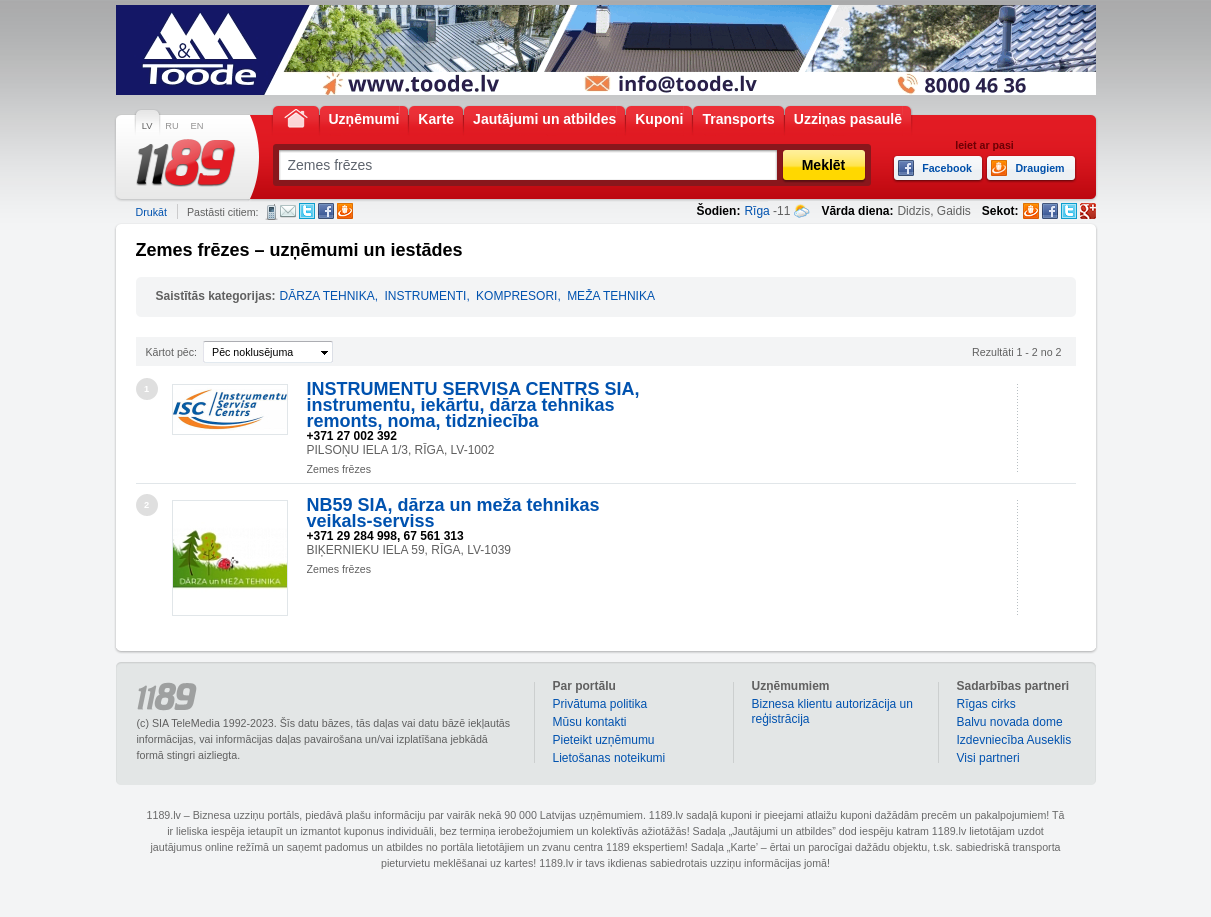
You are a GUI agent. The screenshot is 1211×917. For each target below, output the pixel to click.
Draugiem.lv (345, 211)
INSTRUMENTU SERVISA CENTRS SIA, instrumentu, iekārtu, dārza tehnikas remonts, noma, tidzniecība (473, 405)
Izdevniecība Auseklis (1014, 740)
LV (147, 126)
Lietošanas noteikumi (609, 758)
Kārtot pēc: (172, 352)
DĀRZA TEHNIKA (327, 296)
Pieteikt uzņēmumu (604, 740)
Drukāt (151, 212)
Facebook (326, 211)
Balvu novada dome (1010, 722)
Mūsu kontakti (590, 722)
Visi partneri (988, 758)
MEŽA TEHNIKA (611, 296)
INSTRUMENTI (425, 296)
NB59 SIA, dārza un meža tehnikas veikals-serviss (453, 513)
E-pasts (288, 211)
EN (197, 126)
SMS (271, 212)
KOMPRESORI (516, 296)
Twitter (307, 211)
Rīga (756, 211)
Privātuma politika (600, 704)
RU (171, 126)
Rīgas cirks (986, 704)
